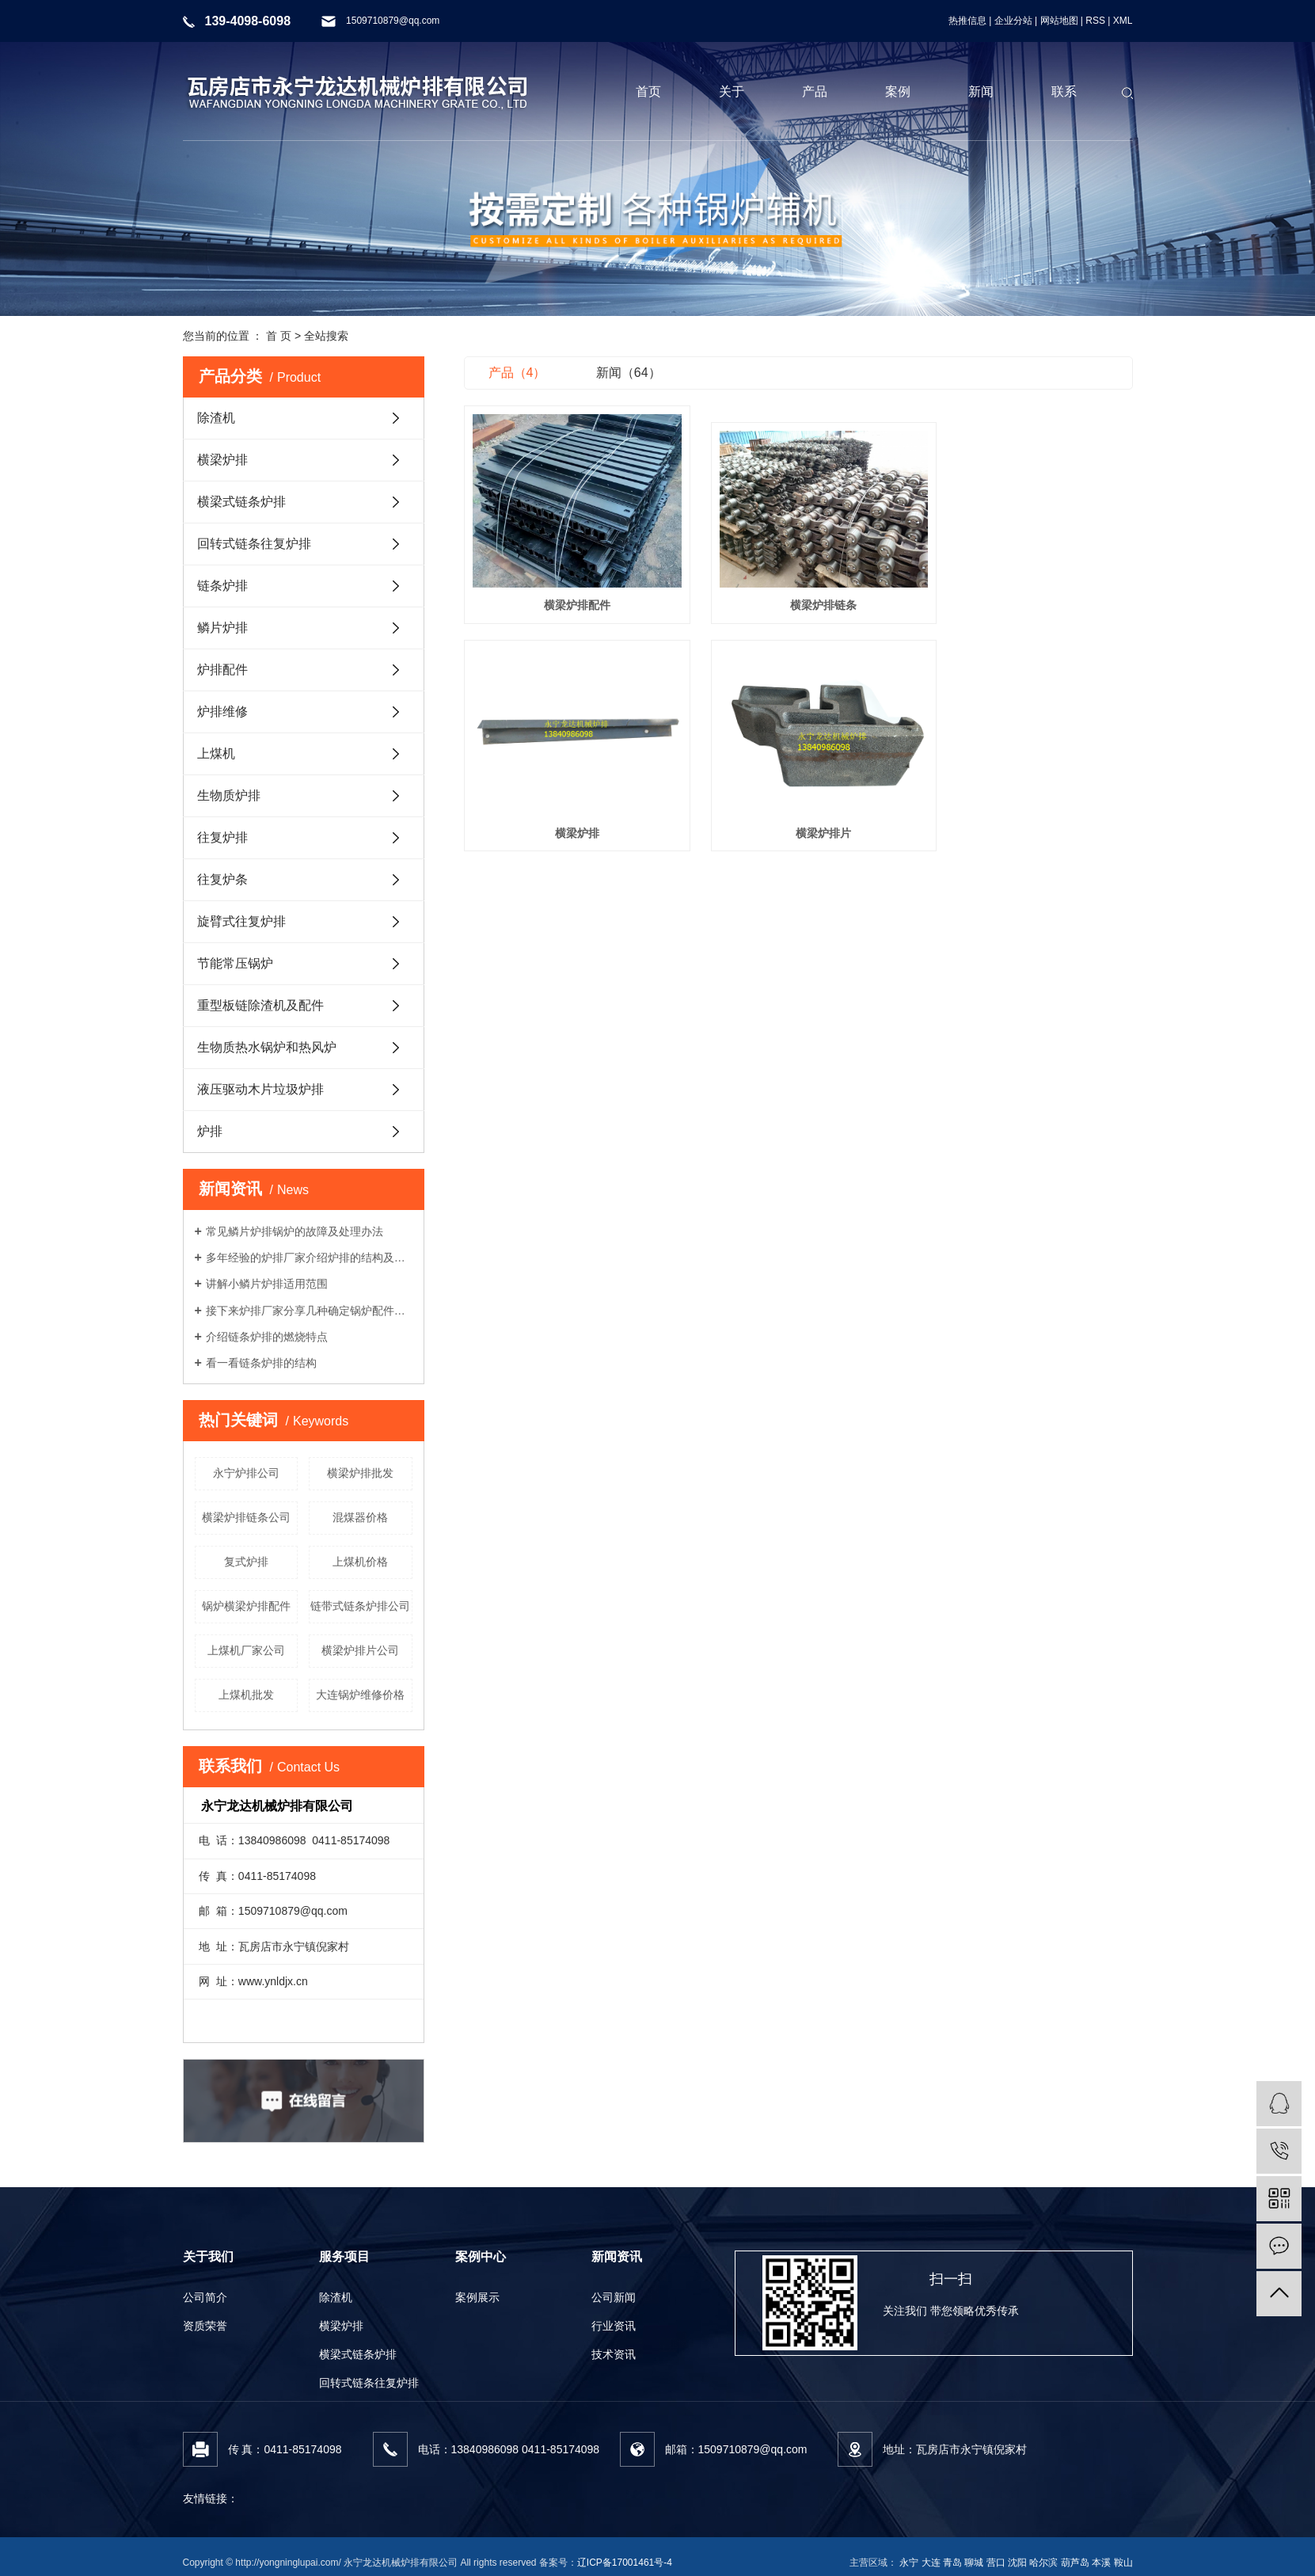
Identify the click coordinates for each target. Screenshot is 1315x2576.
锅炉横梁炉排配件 (246, 1606)
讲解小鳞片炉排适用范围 (267, 1283)
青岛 (952, 2562)
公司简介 (205, 2297)
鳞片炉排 (222, 627)
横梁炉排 (222, 459)
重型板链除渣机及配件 (260, 1005)
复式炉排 (246, 1561)
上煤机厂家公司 (246, 1650)
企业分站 (1013, 20)
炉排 (209, 1131)
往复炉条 (222, 879)
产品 (814, 91)
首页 (648, 91)
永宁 (908, 2562)
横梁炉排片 (568, 804)
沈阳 (1017, 2562)
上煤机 (216, 753)
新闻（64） (628, 372)
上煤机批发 (246, 1694)
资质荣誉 (205, 2325)
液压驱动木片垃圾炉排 (260, 1089)
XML (1123, 20)
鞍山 (1123, 2562)
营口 (995, 2562)
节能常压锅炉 (235, 963)
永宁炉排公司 (246, 1473)
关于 (731, 91)
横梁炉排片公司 (360, 1650)
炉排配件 (222, 669)
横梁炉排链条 (798, 590)
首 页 (278, 335)
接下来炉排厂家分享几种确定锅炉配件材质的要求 (309, 1310)
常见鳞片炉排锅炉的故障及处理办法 (294, 1231)
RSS (1095, 20)
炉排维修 (222, 711)
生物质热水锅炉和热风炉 (266, 1047)
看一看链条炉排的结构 (261, 1362)
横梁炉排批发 (360, 1473)
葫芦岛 (1075, 2562)
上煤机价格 (360, 1561)
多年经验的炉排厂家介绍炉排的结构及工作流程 (309, 1257)
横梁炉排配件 (568, 590)
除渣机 (216, 417)
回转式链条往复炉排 (254, 543)
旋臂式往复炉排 (241, 921)
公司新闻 (613, 2297)
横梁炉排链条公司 (246, 1517)
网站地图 (1059, 20)
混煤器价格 (360, 1517)
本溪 (1101, 2562)
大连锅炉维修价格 (360, 1694)
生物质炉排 (228, 795)
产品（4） (517, 372)
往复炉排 (222, 837)
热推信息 (967, 20)
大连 (931, 2562)
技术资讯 (613, 2354)
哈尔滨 (1043, 2562)
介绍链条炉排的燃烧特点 (267, 1336)
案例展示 (477, 2297)
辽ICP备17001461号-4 (624, 2562)
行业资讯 (613, 2325)
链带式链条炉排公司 (360, 1606)
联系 (1064, 91)
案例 (897, 91)
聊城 (973, 2562)
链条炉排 (222, 585)
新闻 (981, 91)
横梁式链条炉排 (241, 501)
